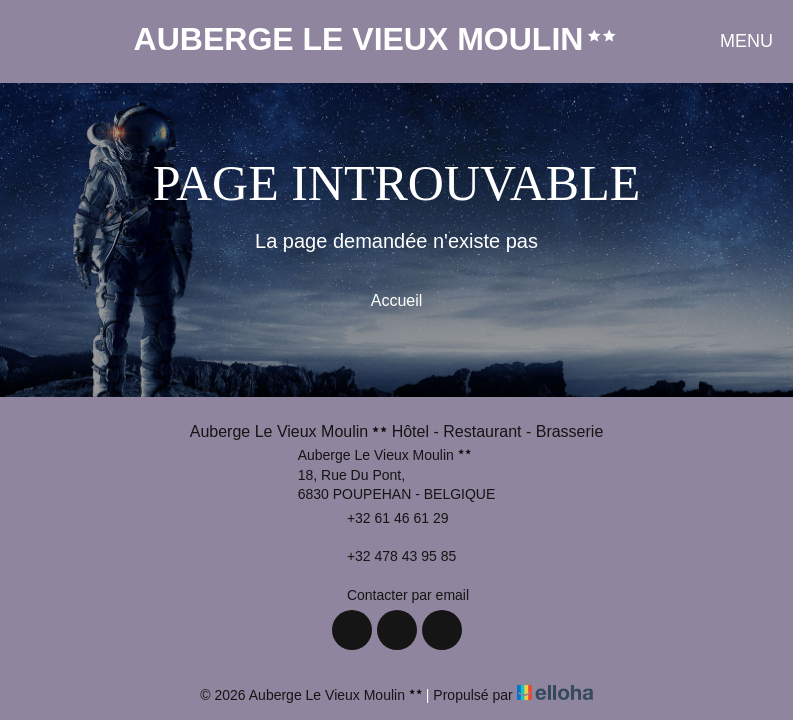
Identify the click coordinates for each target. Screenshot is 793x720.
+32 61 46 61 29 (386, 518)
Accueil (397, 300)
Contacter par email (396, 595)
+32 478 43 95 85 (390, 557)
